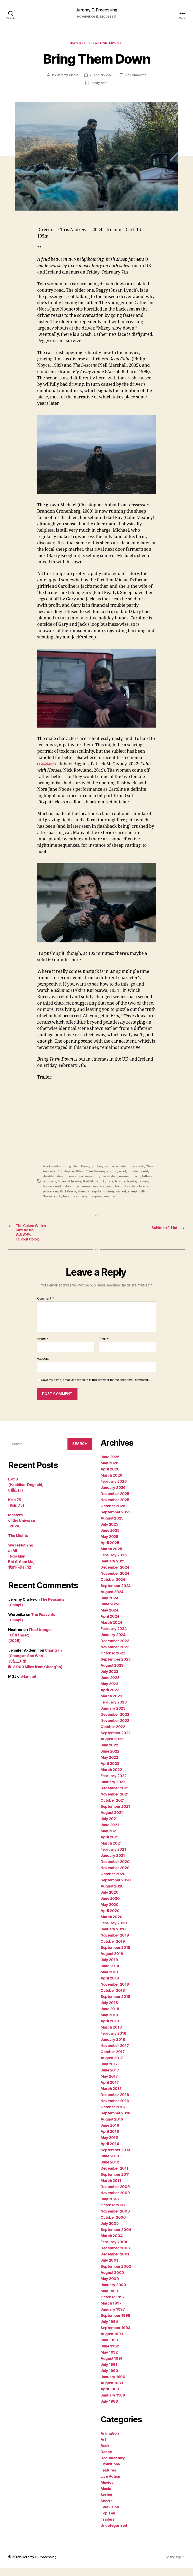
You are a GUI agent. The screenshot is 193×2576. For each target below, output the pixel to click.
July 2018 (109, 2010)
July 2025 (109, 1532)
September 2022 (115, 1740)
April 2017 (110, 2090)
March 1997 (111, 2311)
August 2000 (112, 2280)
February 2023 (114, 1710)
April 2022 (110, 1771)
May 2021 (109, 1838)
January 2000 (113, 2292)
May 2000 (110, 2286)
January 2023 (113, 1716)
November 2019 (115, 1943)
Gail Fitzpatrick (95, 1183)
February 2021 (113, 1857)
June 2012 (110, 2170)
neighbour (116, 1187)
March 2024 (111, 1630)
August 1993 (112, 2341)
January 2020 (113, 1937)
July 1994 (109, 2329)
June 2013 (110, 2163)
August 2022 (112, 1746)
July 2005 (110, 2231)
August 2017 (112, 2065)
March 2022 (111, 1777)
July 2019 (109, 1967)
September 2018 (115, 2004)
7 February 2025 (101, 77)
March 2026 (111, 1483)
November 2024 (115, 1581)
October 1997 (113, 2304)
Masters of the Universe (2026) (21, 1528)
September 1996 (115, 2323)
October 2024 (113, 1587)
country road (120, 1173)
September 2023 (116, 1667)
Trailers (107, 2527)
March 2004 (111, 2243)
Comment (45, 1306)
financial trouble (70, 1183)
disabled (49, 1178)
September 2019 (115, 1955)
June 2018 (110, 2016)
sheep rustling (141, 1192)
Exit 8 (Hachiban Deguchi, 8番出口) (25, 1492)
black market (53, 1168)
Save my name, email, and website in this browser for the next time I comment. (95, 1387)
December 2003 (115, 2255)
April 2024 (110, 1624)
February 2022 (114, 1783)
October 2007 (113, 2212)
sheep (83, 1192)
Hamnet (29, 1684)
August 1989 (112, 2390)
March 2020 (111, 1924)
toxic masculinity (75, 1197)
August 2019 (112, 1961)
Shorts (106, 2508)
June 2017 (110, 2078)
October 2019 (113, 1949)
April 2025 (110, 1550)
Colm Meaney (98, 1173)
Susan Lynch (52, 1197)
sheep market (118, 1192)
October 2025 (113, 1513)
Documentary (113, 2465)
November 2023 (115, 1654)
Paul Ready (68, 1192)
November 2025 (115, 1507)
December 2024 (115, 1575)
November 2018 (115, 1992)
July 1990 (109, 2378)
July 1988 (109, 2409)
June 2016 (110, 2133)
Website (43, 1367)
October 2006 (113, 2225)
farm (137, 1178)
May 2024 (109, 1618)
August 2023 (112, 1673)
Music (106, 2496)
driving (62, 1178)
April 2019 (110, 1986)
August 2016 (112, 2127)
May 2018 (109, 2022)
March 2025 (111, 1556)
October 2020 (113, 1881)
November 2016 (115, 2108)
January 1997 (113, 2317)
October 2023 (113, 1661)
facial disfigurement (118, 1178)
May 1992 (109, 2360)
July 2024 (109, 1605)
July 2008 (110, 2206)
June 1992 (110, 2354)
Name (42, 1346)
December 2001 (115, 2262)
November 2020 (115, 1875)
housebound (52, 1187)
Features (75, 45)
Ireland (68, 1187)
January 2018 (113, 2047)
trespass (96, 1197)
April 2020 (110, 1918)
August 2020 (112, 1894)
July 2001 (109, 2268)
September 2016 (115, 2120)
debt (148, 1173)
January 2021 (113, 1863)
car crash (139, 1168)
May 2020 (110, 1912)
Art (103, 2447)
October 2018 (113, 1998)
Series (106, 2502)
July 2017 (109, 2071)
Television (110, 2514)
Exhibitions (110, 2471)
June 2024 (110, 1611)
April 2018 (110, 2028)
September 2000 (116, 2274)
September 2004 (116, 2237)
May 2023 (109, 1691)
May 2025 (109, 1544)
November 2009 (115, 2200)
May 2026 (109, 1470)
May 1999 (109, 2298)
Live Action (98, 45)
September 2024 (116, 1593)
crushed (137, 1173)
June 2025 (110, 1538)
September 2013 (115, 2157)
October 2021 (113, 1808)
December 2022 (115, 1722)
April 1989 (110, 2396)
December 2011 (114, 2176)
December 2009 (115, 2194)
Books (106, 2453)
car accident (121, 1168)
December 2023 (115, 1648)
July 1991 (109, 2372)
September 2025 (116, 1519)
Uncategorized (114, 2533)
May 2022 (109, 1765)
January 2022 (113, 1789)
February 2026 (114, 1489)
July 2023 (109, 1679)
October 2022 (113, 1734)
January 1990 (113, 2384)
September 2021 (115, 1814)
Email (104, 1346)
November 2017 (115, 2053)
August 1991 (111, 2366)
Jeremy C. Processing (96, 10)
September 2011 (115, 2182)
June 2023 (110, 1685)
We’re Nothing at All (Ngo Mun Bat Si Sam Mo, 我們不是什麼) (21, 1564)
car (108, 1168)
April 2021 (110, 1845)
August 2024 (112, 1599)
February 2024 (114, 1636)
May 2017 (109, 2084)
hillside (122, 1183)
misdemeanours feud (91, 1187)
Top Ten (108, 2521)
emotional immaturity (85, 1178)
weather (110, 1197)
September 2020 (116, 1887)
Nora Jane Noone (138, 1187)
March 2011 (111, 2188)
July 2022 (109, 1753)
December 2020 (115, 1869)
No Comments (137, 77)
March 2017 (111, 2096)
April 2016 (110, 2139)
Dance (106, 2459)
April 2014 (110, 2151)
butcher (98, 1168)
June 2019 (110, 1973)
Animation (110, 2441)
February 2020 (114, 1930)
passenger (51, 1192)
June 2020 (110, 1906)
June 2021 (110, 1832)
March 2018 (111, 2035)
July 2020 (110, 1900)
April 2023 (110, 1697)
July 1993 (109, 2347)
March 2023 (111, 1703)
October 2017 (113, 2059)
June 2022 (110, 1759)
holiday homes (139, 1183)
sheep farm (98, 1192)
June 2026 (110, 1464)
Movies (119, 45)
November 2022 (115, 1728)
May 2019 (109, 1979)
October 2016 (113, 2114)
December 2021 (115, 1795)
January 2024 (113, 1642)
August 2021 (112, 1820)
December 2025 (115, 1501)
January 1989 (113, 2403)
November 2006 (115, 2219)
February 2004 (114, 2249)
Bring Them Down (77, 1168)
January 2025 (113, 1569)
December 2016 (115, 2102)
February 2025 (114, 1562)
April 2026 (110, 1477)
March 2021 (111, 1851)
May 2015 (109, 2145)
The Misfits (18, 1543)
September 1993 (115, 2335)
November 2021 (115, 1802)
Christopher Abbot (72, 1173)
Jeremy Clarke (66, 77)
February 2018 (113, 2041)
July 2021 (109, 1826)
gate (111, 1183)
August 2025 (112, 1526)
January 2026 (113, 1495)
